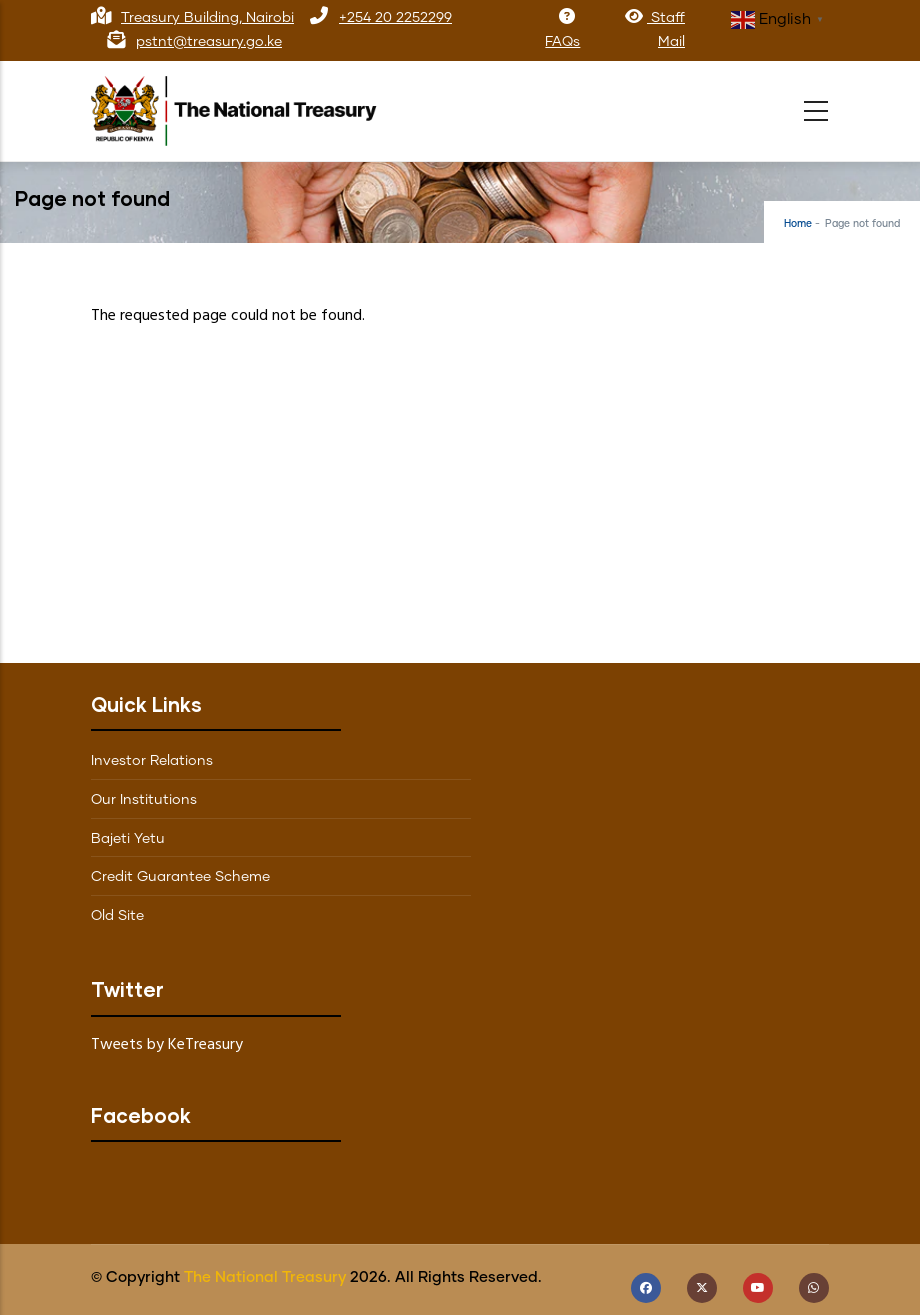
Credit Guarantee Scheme (180, 877)
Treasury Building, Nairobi (207, 18)
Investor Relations (152, 761)
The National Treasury (265, 1277)
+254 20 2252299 (395, 18)
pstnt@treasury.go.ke (209, 42)
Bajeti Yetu (128, 839)
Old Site (117, 916)
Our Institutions (144, 800)
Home (798, 224)
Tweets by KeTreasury (167, 1045)
